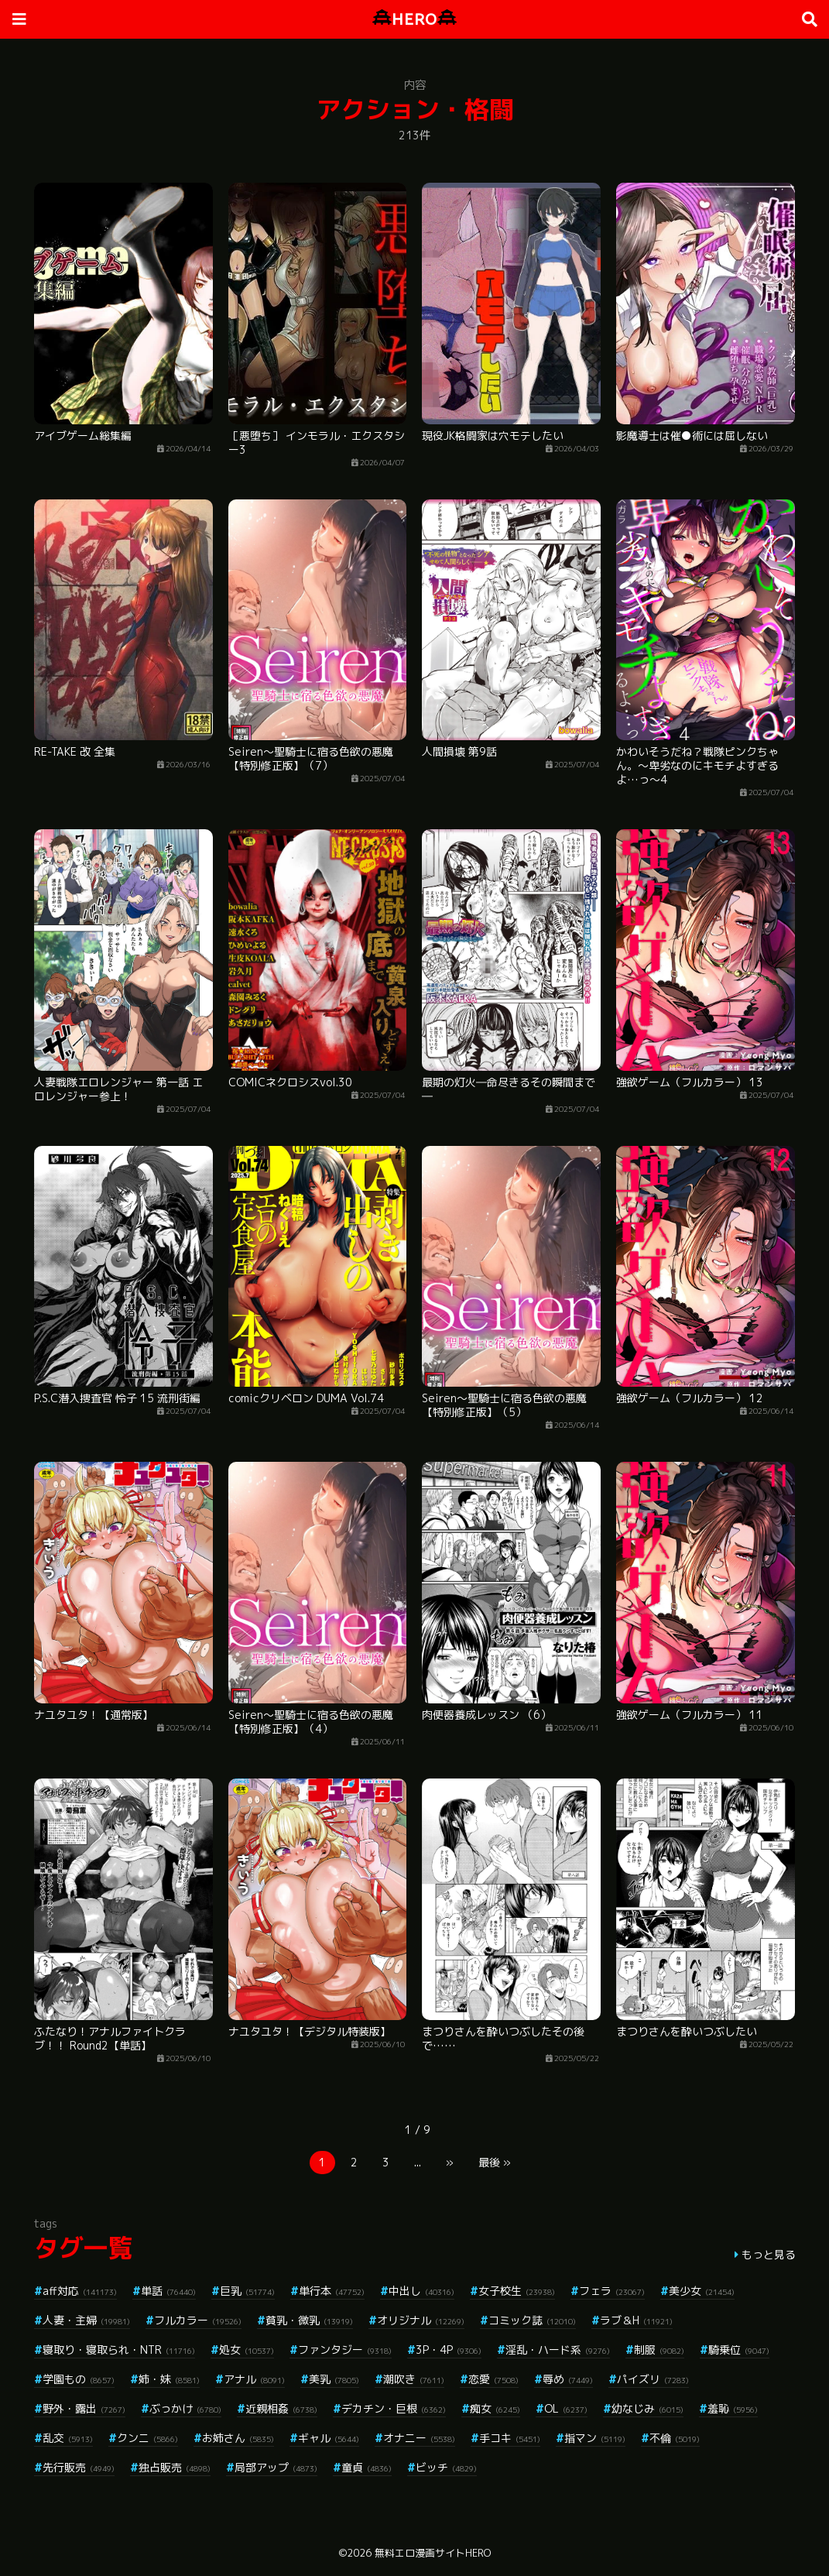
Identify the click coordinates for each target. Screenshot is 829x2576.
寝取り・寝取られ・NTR (119, 2349)
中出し (421, 2290)
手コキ (509, 2437)
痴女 (495, 2408)
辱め (568, 2379)
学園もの (79, 2379)
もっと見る (769, 2254)
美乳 (334, 2379)
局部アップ (276, 2467)
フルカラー (198, 2320)
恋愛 (493, 2379)
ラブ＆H (636, 2320)
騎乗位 (738, 2349)
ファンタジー (345, 2349)
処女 (246, 2349)
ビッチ (446, 2467)
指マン (594, 2437)
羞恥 (732, 2408)
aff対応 (80, 2290)
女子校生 (516, 2290)
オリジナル (420, 2320)
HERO (414, 19)
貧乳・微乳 (309, 2320)
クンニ (147, 2437)
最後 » (494, 2162)
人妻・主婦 (86, 2320)
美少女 (702, 2290)
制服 (659, 2349)
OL (565, 2408)
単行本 (332, 2290)
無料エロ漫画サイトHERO (433, 2553)
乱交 (68, 2437)
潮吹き (413, 2379)
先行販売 (79, 2467)
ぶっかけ (185, 2408)
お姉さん (238, 2437)
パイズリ (653, 2379)
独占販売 (175, 2467)
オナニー (419, 2437)
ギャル (328, 2437)
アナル (254, 2379)
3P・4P (448, 2349)
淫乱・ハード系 (557, 2349)
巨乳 (247, 2290)
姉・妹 (169, 2379)
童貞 (366, 2467)
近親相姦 (281, 2408)
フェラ (612, 2290)
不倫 (674, 2437)
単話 (168, 2290)
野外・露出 (84, 2408)
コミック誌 (532, 2320)
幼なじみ (647, 2408)
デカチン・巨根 (393, 2408)
